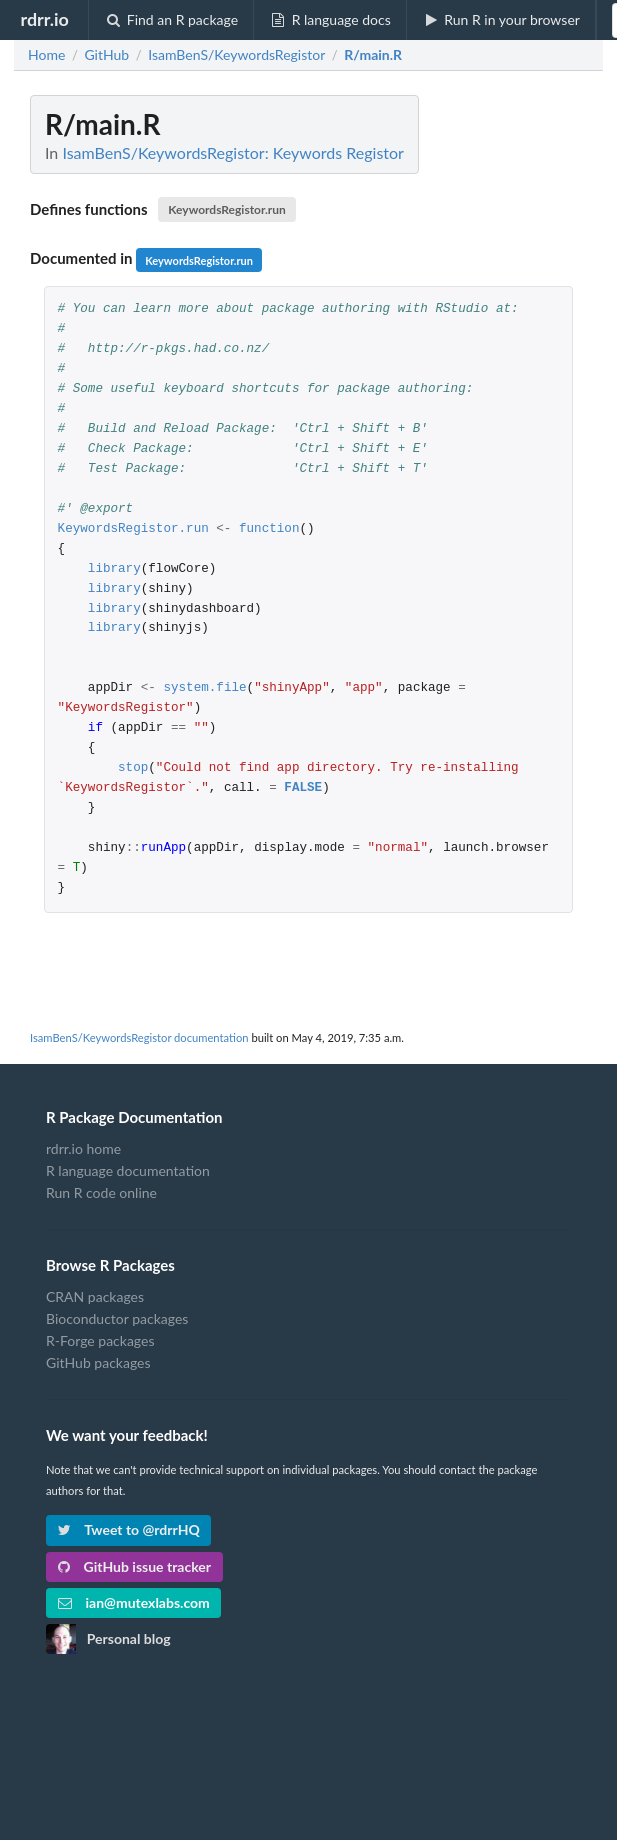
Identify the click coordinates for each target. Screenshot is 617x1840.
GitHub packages (98, 1362)
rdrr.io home (83, 1149)
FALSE (303, 788)
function (269, 529)
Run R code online (101, 1192)
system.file (204, 688)
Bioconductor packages (117, 1318)
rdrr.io (44, 19)
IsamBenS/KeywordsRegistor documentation (139, 1037)
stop (133, 768)
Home (46, 55)
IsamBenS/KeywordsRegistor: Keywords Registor (233, 152)
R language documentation (128, 1170)
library (114, 569)
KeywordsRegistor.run (227, 209)
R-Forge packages (100, 1340)
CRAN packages (95, 1297)
